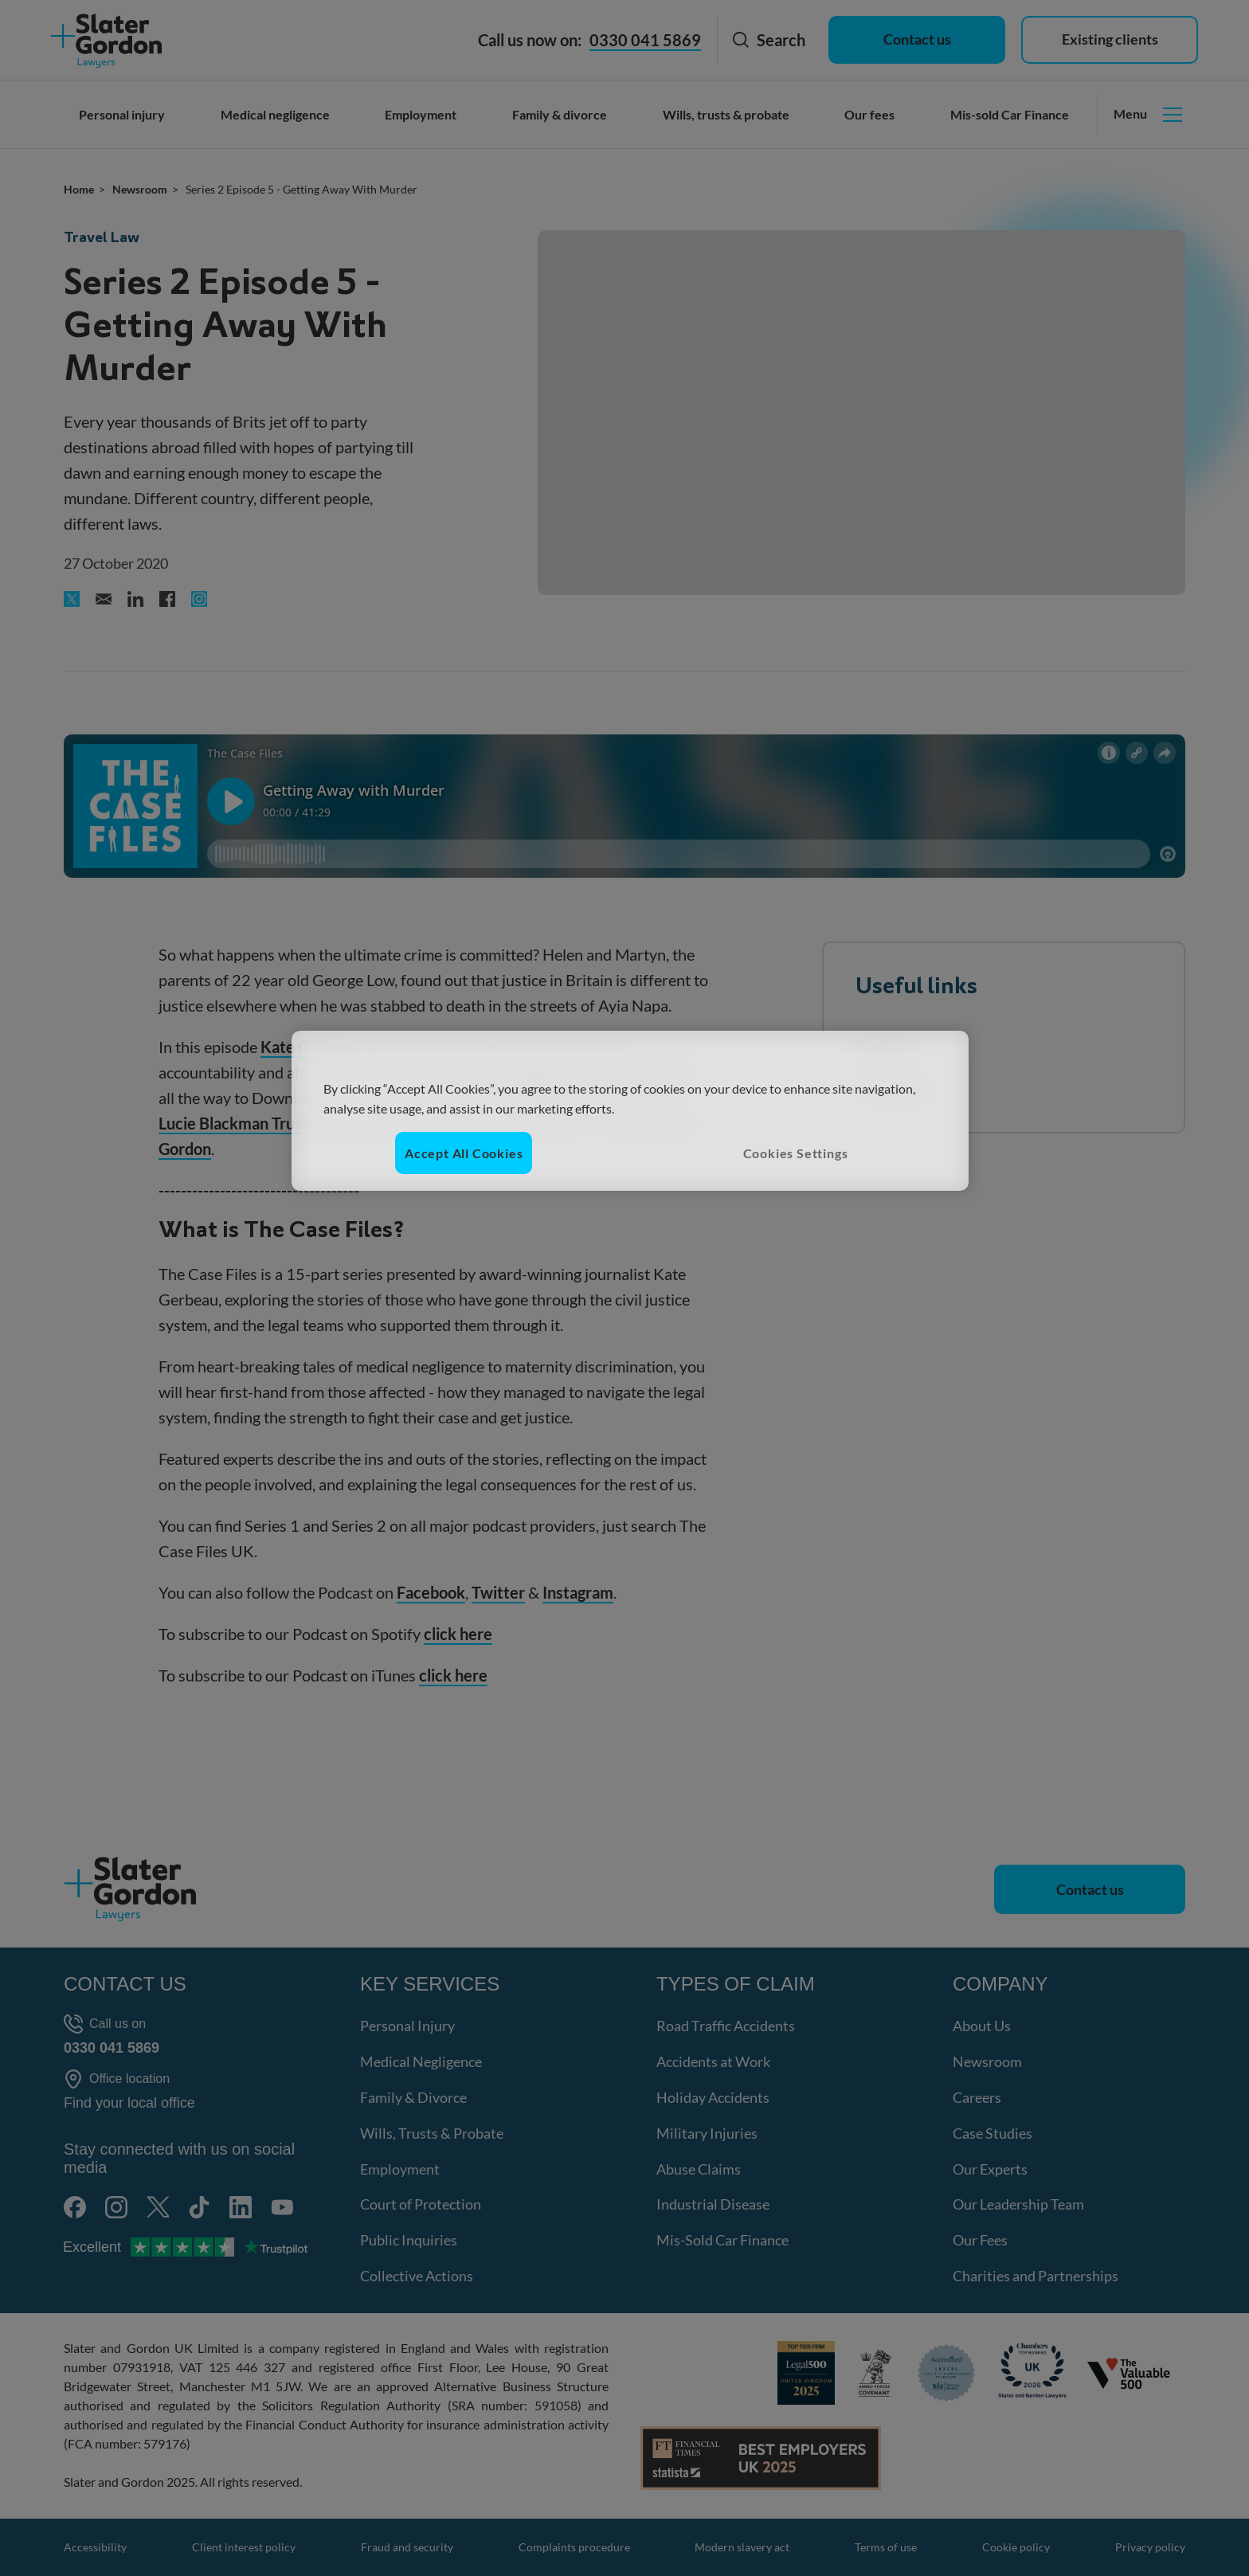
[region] (630, 1111)
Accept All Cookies (464, 1153)
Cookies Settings (795, 1153)
